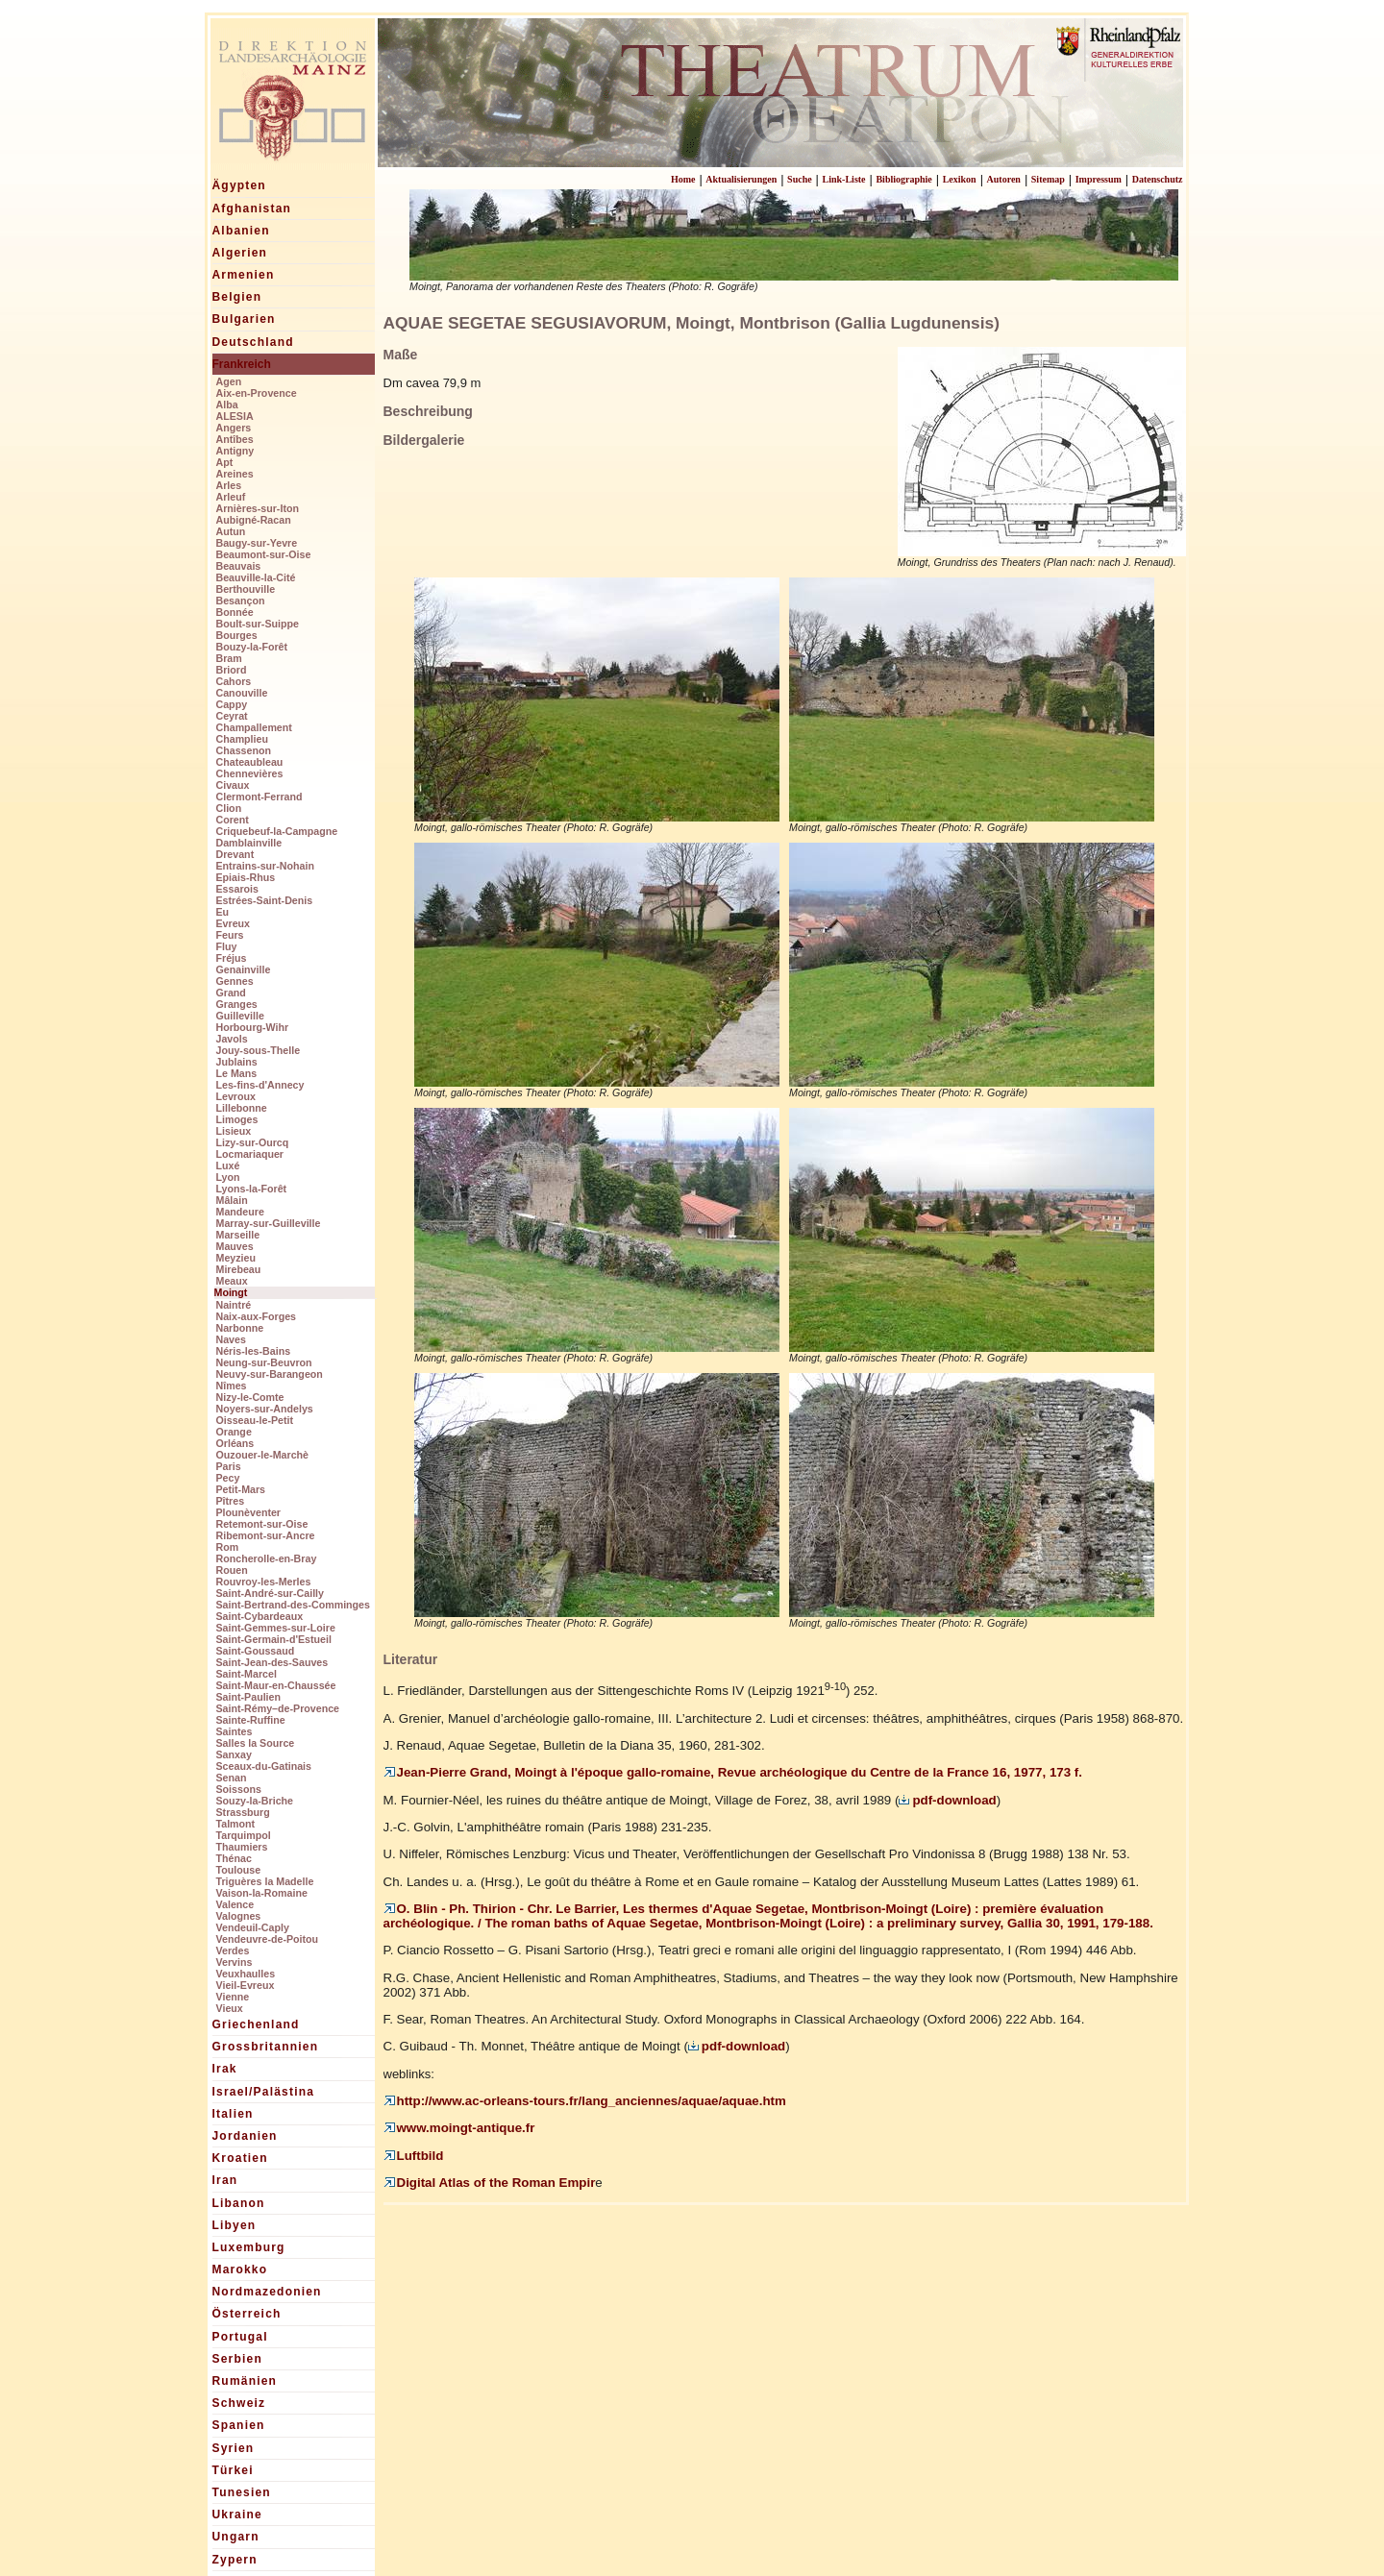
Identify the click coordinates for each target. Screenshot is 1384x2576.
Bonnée (235, 612)
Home (683, 179)
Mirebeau (238, 1269)
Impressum (1098, 179)
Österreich (247, 2313)
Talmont (236, 1823)
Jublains (237, 1061)
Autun (231, 531)
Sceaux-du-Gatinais (264, 1766)
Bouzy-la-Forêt (252, 646)
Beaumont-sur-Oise (263, 554)
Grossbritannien (265, 2046)
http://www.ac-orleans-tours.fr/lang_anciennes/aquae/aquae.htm (584, 2101)
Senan (231, 1777)
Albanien (241, 230)
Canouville (242, 693)
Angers (234, 427)
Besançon (240, 600)
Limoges (237, 1119)
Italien (233, 2114)
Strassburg (243, 1812)
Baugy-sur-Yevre (257, 543)
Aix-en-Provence (256, 393)
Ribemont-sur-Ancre (265, 1535)
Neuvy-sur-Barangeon (269, 1374)
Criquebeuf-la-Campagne (277, 831)
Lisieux (234, 1131)
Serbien (237, 2359)
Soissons (238, 1789)
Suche (799, 179)
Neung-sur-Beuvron (264, 1362)
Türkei (233, 2470)
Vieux (229, 2008)
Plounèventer (249, 1512)
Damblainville (249, 842)
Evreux (233, 923)
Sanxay (234, 1754)
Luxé (228, 1165)
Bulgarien (244, 319)
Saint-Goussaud (255, 1650)
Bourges (237, 635)
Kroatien (240, 2158)
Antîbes (235, 439)
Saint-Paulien (249, 1697)
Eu (223, 912)
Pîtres (230, 1501)
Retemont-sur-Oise (262, 1524)
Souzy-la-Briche (255, 1800)
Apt (225, 462)
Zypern (235, 2559)
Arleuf (231, 497)
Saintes (234, 1731)
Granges (237, 1004)
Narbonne (240, 1328)
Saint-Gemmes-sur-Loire (275, 1627)
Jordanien (245, 2136)
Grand (231, 992)
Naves (231, 1339)
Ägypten (239, 185)
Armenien (243, 275)
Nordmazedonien (267, 2291)
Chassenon (243, 750)
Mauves (235, 1246)
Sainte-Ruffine (250, 1720)
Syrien (233, 2448)
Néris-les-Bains (253, 1351)
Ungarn (236, 2536)
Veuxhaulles (246, 1973)
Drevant (235, 854)
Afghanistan (252, 208)
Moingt (231, 1292)
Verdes (233, 1950)
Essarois (237, 889)
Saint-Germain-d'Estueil (274, 1639)
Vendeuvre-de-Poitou (267, 1939)
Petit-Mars (241, 1489)
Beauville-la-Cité (256, 577)
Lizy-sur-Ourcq (252, 1142)
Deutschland (253, 342)
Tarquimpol (243, 1835)
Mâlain (232, 1200)
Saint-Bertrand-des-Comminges (293, 1604)
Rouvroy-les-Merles (263, 1581)
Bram (229, 658)
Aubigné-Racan (253, 520)
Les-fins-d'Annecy (260, 1085)
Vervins (234, 1962)
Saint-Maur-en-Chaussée (276, 1685)
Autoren (1004, 179)
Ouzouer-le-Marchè (262, 1454)
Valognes (238, 1916)
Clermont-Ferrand (259, 796)
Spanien (238, 2425)
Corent (232, 819)
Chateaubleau (250, 762)
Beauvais (238, 566)
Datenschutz (1157, 179)
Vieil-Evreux (245, 1985)
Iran (225, 2180)
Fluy (226, 946)
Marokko (240, 2269)
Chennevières (250, 773)
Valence (235, 1904)
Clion (229, 808)
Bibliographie (903, 179)
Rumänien (245, 2381)
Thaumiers (242, 1846)
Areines (235, 473)
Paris (228, 1466)
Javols (232, 1038)
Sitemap (1048, 179)
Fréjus (231, 958)
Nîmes (231, 1385)
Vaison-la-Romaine (262, 1893)
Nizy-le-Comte (250, 1397)
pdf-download (947, 1800)
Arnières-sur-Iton (257, 508)
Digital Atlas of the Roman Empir (489, 2182)
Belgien (237, 297)
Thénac (234, 1858)
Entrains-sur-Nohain (265, 865)
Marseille (238, 1234)
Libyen (234, 2225)
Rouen (232, 1570)
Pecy (228, 1478)
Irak (224, 2068)
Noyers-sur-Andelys (264, 1408)
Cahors (234, 681)
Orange (234, 1431)
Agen (229, 381)
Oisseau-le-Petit (255, 1420)
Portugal (240, 2336)
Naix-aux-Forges (256, 1316)
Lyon (228, 1177)
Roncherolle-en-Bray (266, 1558)
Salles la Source (255, 1743)
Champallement (254, 727)
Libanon (238, 2203)
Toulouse (238, 1870)
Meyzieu (236, 1257)
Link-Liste (844, 179)
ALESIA (235, 416)
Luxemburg (248, 2247)
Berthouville (246, 589)
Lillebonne (241, 1108)
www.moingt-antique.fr (459, 2128)
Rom (227, 1547)
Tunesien (241, 2492)
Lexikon (959, 179)
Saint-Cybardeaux (260, 1616)
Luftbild (413, 2155)
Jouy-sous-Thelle (258, 1050)
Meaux (232, 1281)
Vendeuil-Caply (252, 1927)
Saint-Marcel (246, 1674)
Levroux (236, 1096)
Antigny (235, 450)
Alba (227, 404)
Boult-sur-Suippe (257, 623)
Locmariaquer (250, 1154)
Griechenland (256, 2024)
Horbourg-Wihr (252, 1027)
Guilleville (240, 1015)
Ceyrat (232, 716)
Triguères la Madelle (265, 1881)
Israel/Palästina (263, 2091)
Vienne (233, 1996)
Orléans (235, 1443)
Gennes (235, 981)
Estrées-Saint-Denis (264, 900)
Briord (231, 669)
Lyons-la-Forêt (251, 1188)
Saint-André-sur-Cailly (270, 1593)
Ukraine (237, 2514)
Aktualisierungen (741, 179)
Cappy (232, 704)
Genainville (243, 969)
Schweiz (239, 2403)
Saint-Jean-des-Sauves (272, 1662)
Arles (229, 485)
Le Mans (237, 1073)
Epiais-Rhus (246, 877)
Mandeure (240, 1211)
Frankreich (241, 364)
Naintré (234, 1305)
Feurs (230, 935)
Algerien (240, 252)
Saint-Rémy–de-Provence (278, 1708)
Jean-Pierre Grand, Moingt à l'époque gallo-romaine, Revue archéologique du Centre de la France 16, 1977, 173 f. (732, 1772)
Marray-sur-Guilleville (268, 1223)
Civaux (233, 785)
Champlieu (242, 739)
